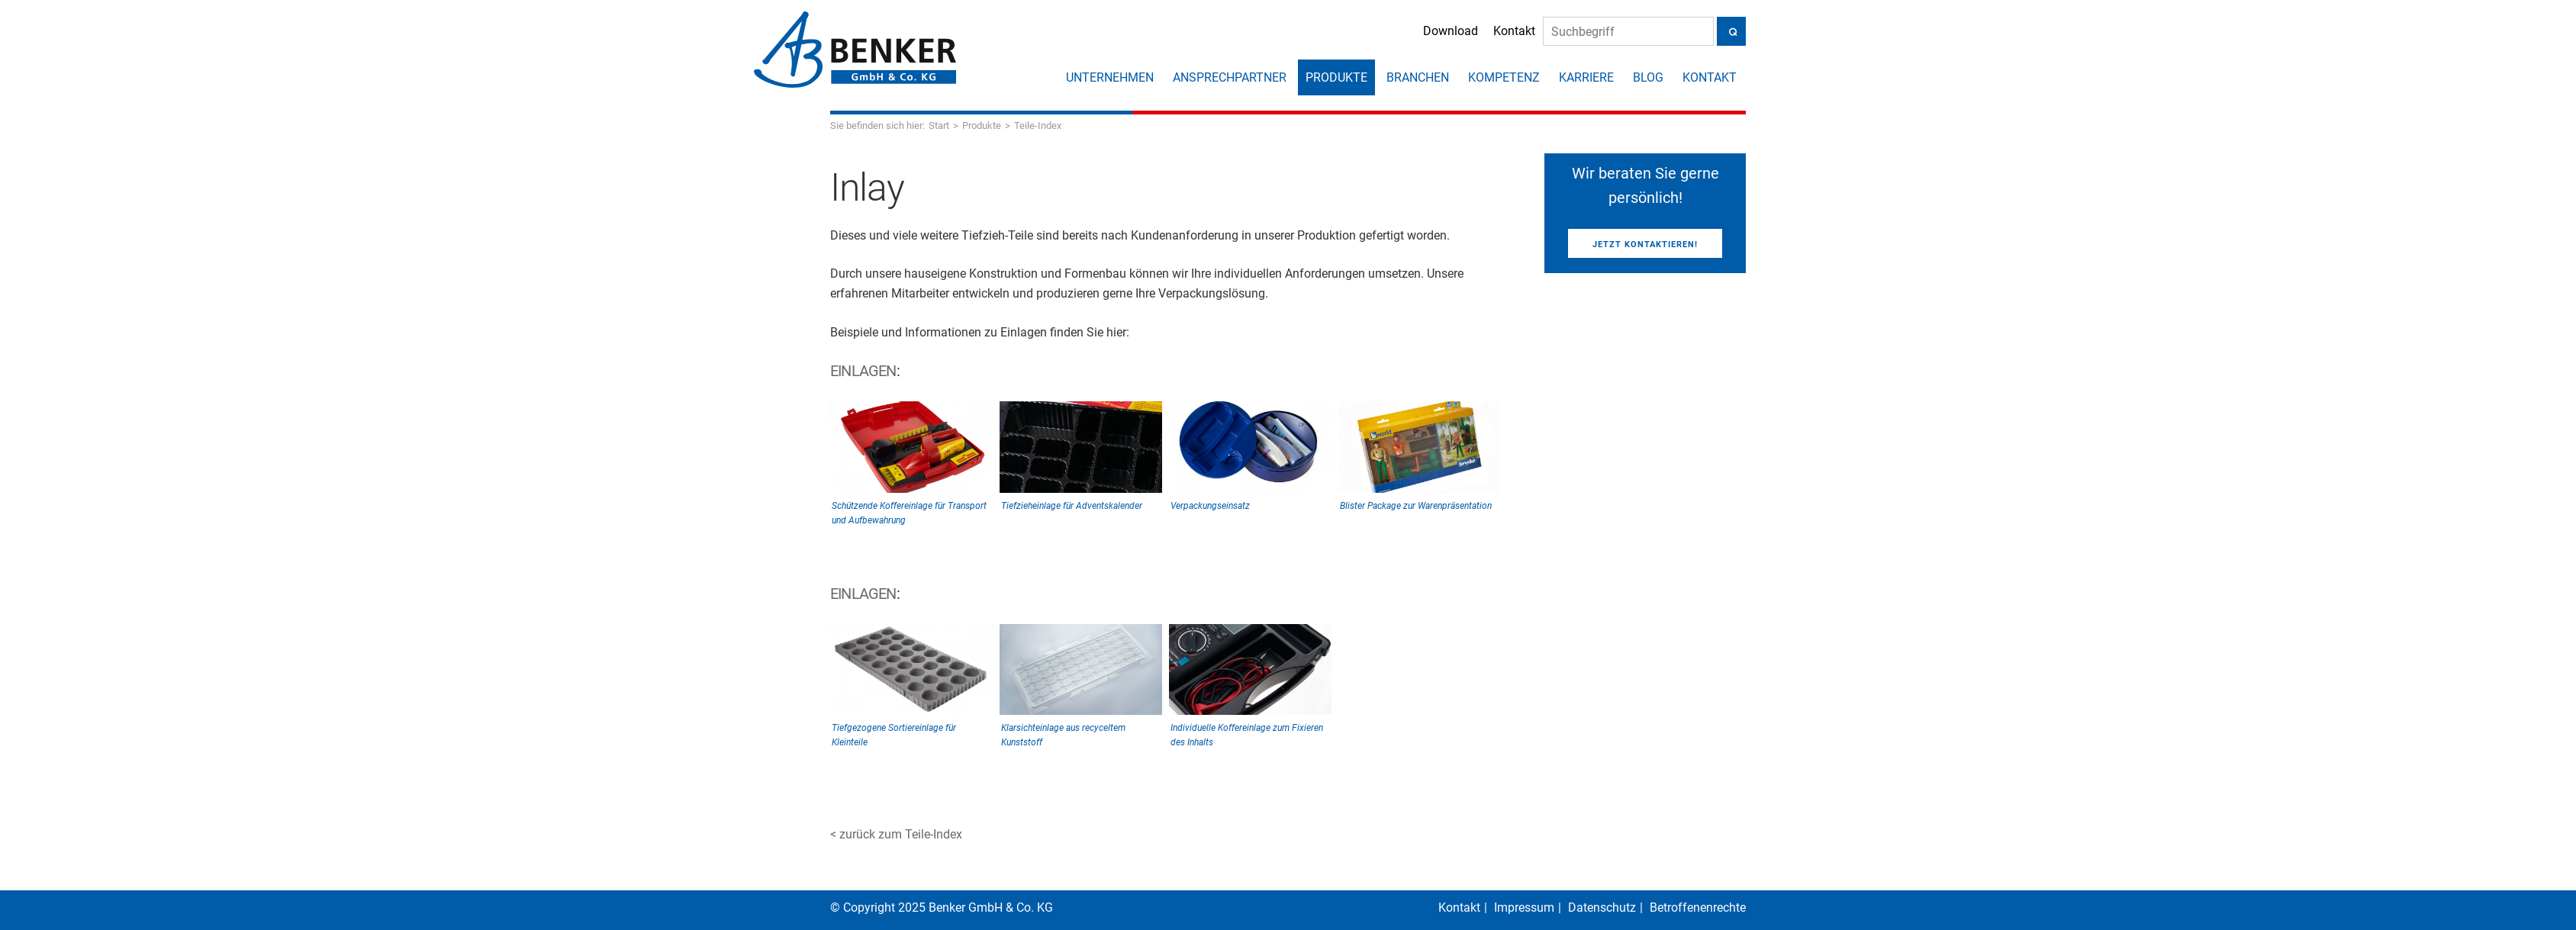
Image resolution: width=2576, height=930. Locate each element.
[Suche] (1613, 32)
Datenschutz (1602, 907)
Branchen (1417, 77)
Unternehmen (1110, 77)
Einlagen (863, 371)
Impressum (1524, 907)
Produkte (1336, 77)
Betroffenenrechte (1698, 907)
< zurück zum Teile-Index (896, 834)
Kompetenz (1504, 77)
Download (1436, 31)
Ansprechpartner (1229, 77)
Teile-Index (1037, 125)
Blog (1648, 77)
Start (939, 125)
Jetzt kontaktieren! (1645, 244)
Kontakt (1500, 31)
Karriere (1586, 77)
